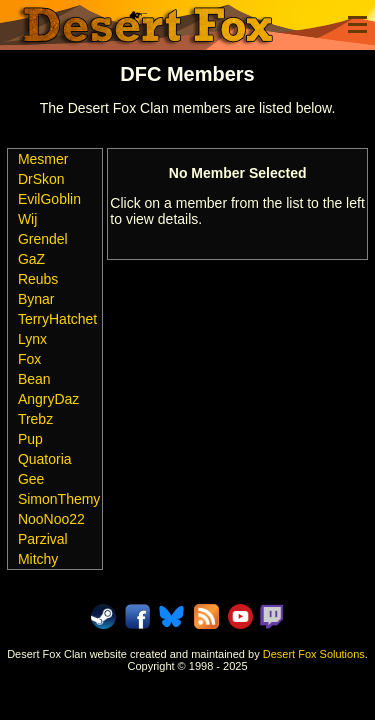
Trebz (35, 419)
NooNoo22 (51, 519)
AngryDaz (48, 399)
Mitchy (38, 559)
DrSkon (41, 179)
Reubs (38, 279)
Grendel (43, 239)
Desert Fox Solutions (314, 654)
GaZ (31, 259)
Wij (27, 219)
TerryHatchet (57, 319)
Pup (30, 439)
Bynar (36, 299)
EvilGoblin (49, 199)
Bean (34, 379)
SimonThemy (59, 499)
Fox (29, 359)
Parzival (43, 539)
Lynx (32, 339)
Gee (31, 479)
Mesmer (43, 159)
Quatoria (45, 459)
